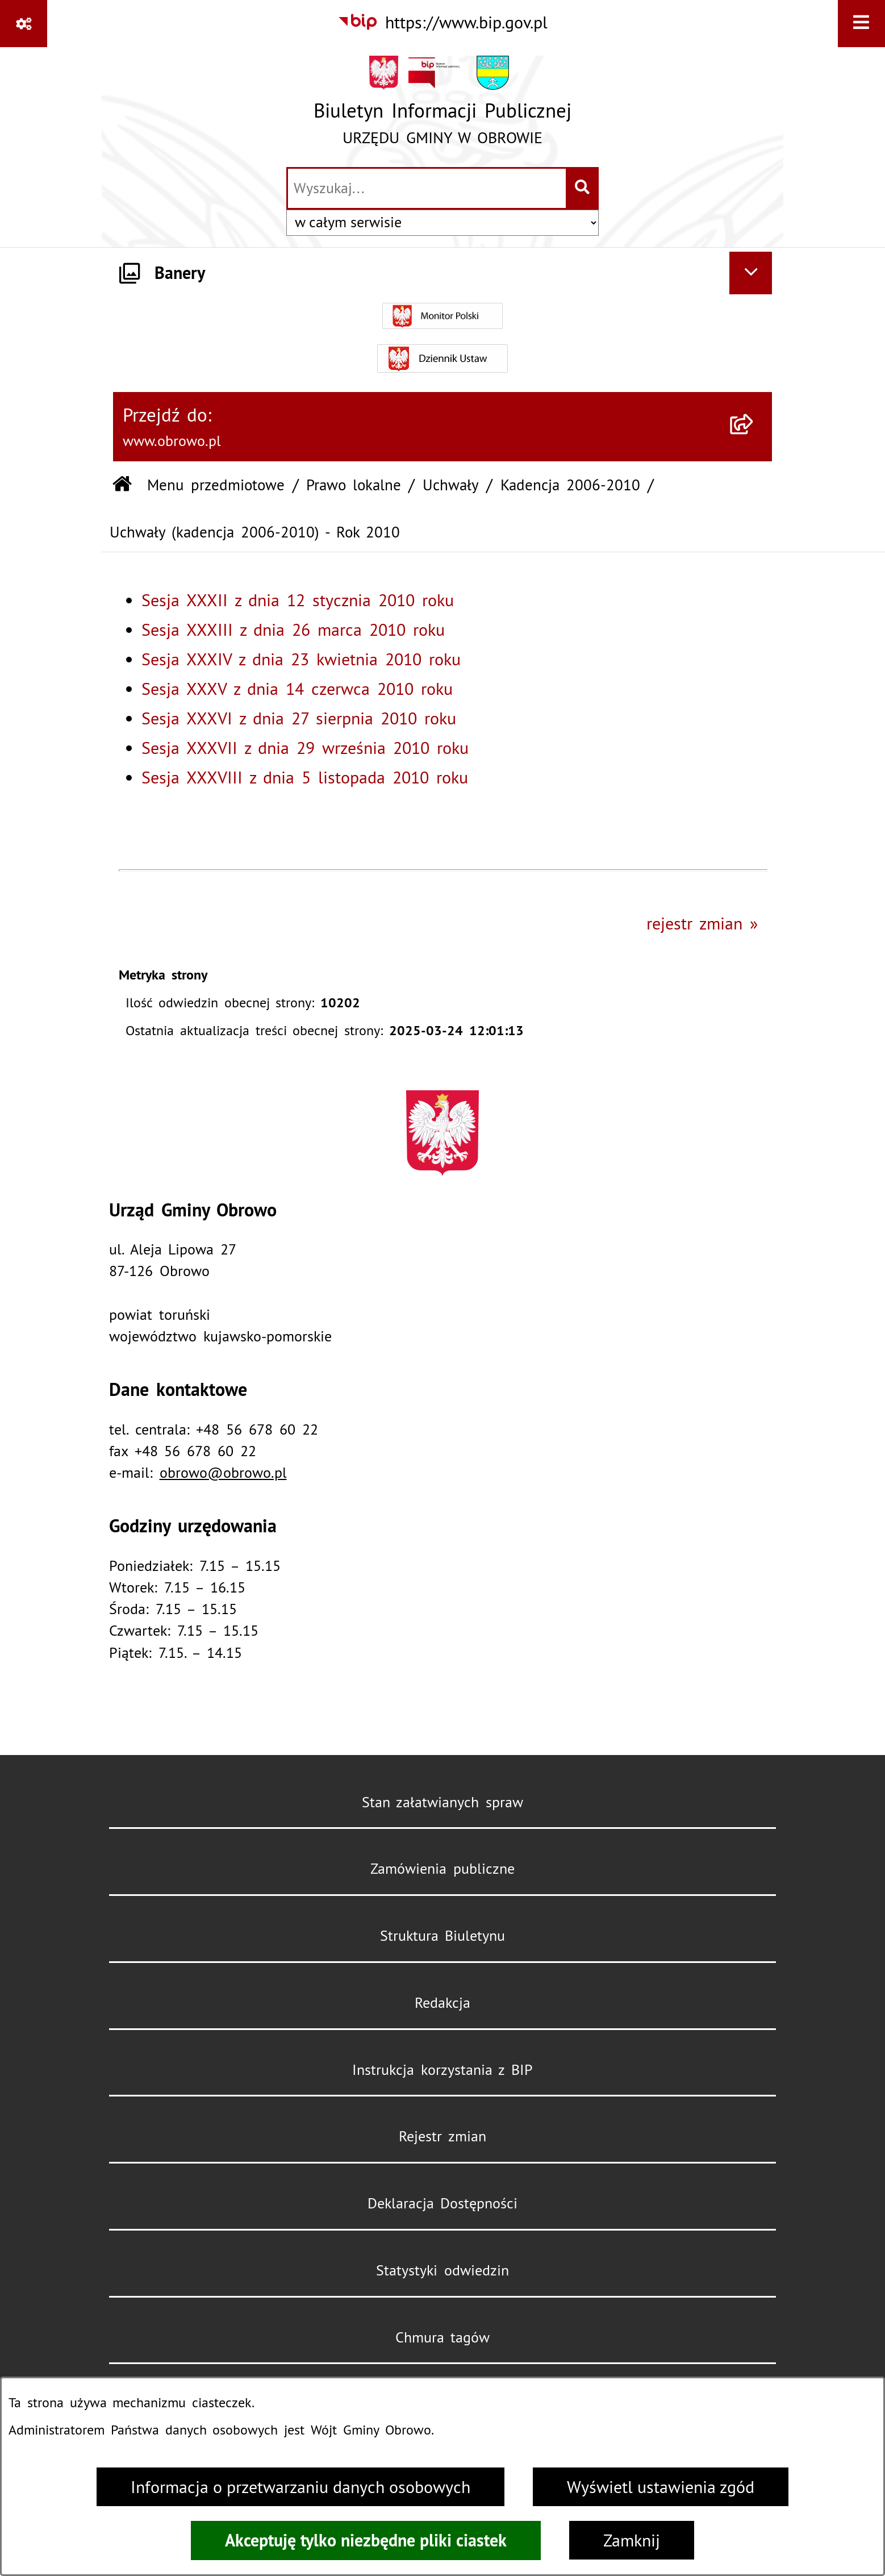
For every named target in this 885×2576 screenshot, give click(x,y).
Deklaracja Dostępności (443, 2203)
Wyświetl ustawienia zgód (660, 2487)
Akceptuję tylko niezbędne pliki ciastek (366, 2540)
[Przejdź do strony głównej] (442, 106)
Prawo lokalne (353, 484)
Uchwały (451, 484)
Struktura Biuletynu (443, 1936)
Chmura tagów (442, 2337)
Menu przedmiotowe (216, 484)
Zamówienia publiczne (442, 1869)
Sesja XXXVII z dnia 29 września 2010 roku (305, 747)
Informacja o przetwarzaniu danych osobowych (300, 2487)
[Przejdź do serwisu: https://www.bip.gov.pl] (443, 22)
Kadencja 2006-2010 (570, 484)
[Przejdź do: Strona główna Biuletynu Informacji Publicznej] (122, 485)
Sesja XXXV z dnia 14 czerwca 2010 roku (297, 688)
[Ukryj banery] (750, 273)
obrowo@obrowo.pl (223, 1473)
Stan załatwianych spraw (443, 1802)
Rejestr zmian (442, 2136)
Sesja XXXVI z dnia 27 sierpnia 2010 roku (298, 718)
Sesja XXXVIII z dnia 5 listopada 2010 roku (304, 777)
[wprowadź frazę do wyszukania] (426, 188)
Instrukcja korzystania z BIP (442, 2070)
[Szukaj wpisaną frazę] (583, 188)
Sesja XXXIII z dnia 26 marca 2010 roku (293, 629)
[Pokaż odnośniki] (23, 23)
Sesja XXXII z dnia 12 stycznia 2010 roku (297, 600)
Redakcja (442, 2003)
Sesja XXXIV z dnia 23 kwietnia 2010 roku (301, 659)
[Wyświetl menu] (861, 23)
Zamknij (631, 2540)
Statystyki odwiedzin (442, 2270)
